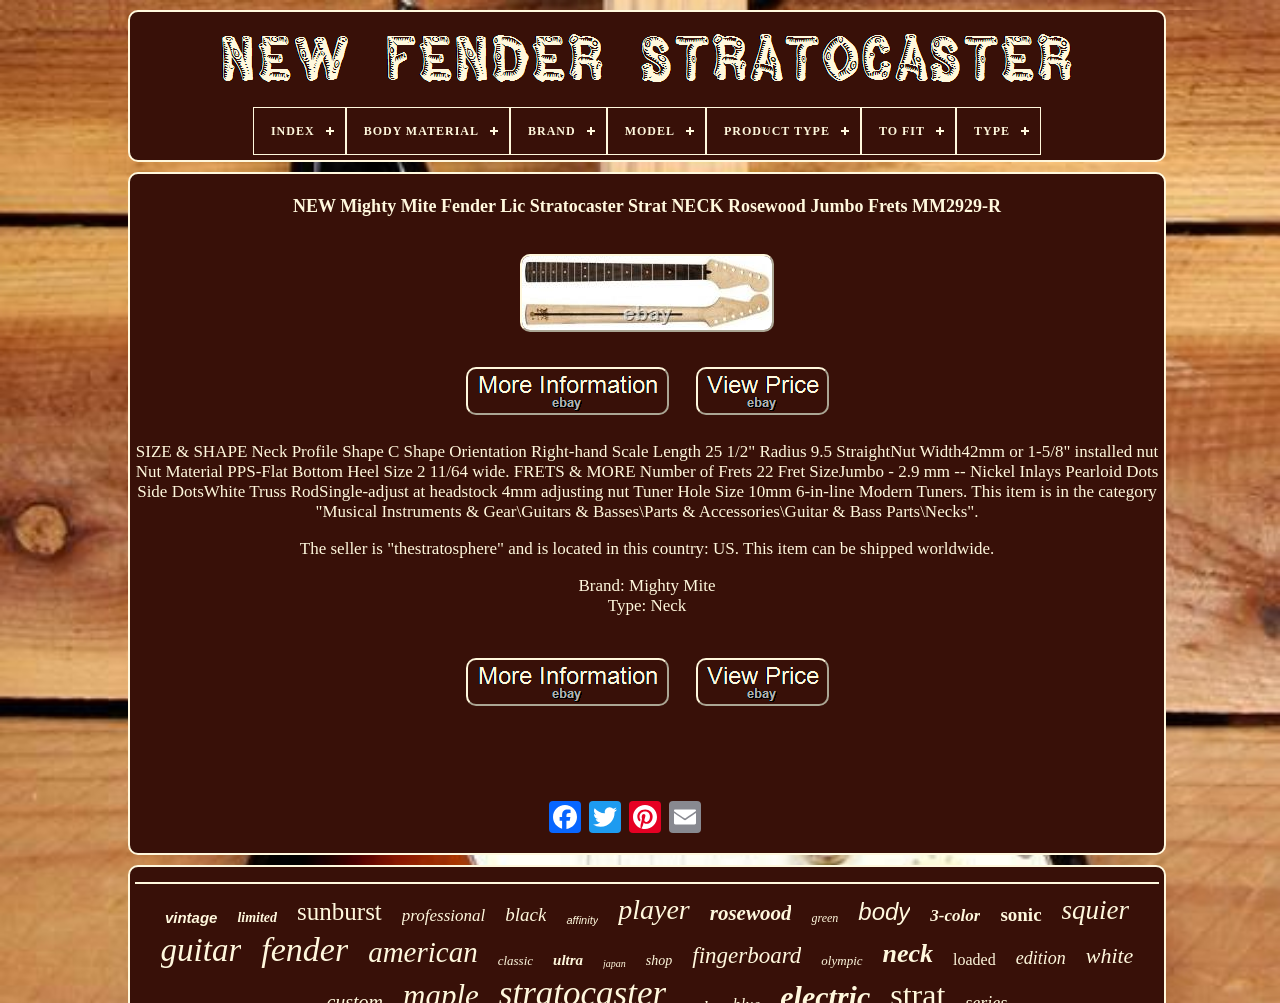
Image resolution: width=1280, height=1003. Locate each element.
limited (257, 917)
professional (443, 915)
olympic (841, 960)
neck (908, 953)
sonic (1020, 914)
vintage (191, 917)
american (423, 952)
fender (304, 949)
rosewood (751, 913)
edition (1041, 958)
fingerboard (746, 955)
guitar (201, 950)
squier (1096, 910)
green (824, 918)
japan (614, 963)
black (525, 914)
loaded (974, 959)
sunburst (339, 911)
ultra (568, 960)
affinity (582, 920)
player (654, 909)
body (884, 911)
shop (659, 960)
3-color (955, 915)
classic (515, 960)
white (1110, 955)
